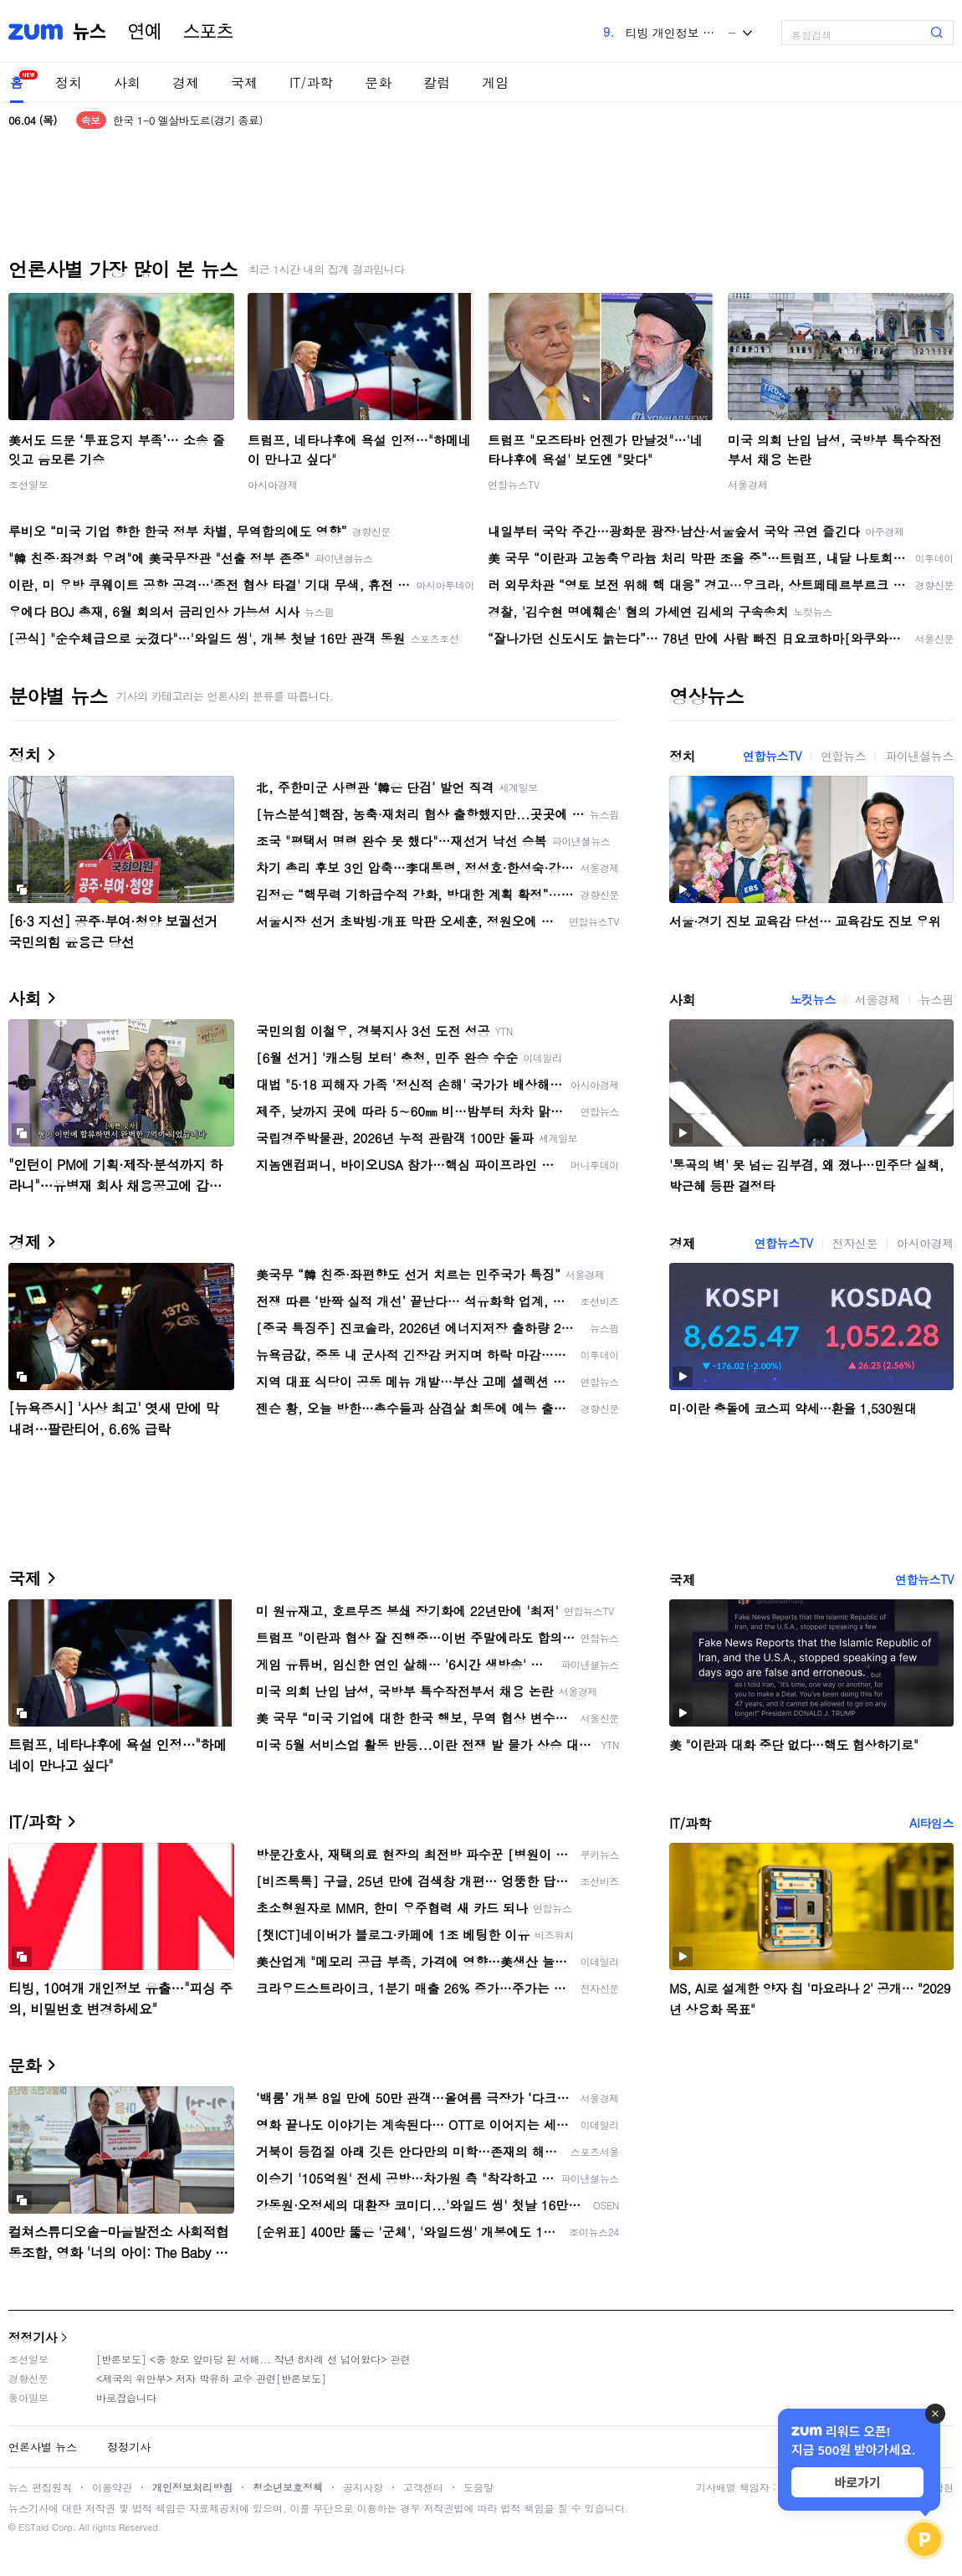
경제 (185, 82)
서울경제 (748, 484)
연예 (144, 32)
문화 (378, 82)
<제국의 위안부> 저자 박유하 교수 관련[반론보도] (211, 2378)
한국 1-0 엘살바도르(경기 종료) (188, 120)
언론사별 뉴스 (42, 2447)
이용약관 (112, 2487)
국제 (244, 82)
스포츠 (208, 32)
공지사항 (363, 2487)
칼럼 (436, 82)
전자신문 (855, 1242)
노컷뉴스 (812, 999)
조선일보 (28, 484)
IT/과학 (311, 82)
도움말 (478, 2487)
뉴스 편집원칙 (40, 2487)
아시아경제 (273, 484)
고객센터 (423, 2487)
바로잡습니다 (126, 2397)
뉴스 (89, 32)
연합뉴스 (843, 755)
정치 (68, 82)
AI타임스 (931, 1822)
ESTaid (33, 2527)
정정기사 (32, 2337)
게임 (495, 82)
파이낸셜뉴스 (919, 755)
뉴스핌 (936, 999)
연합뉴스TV (514, 484)
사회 (127, 82)
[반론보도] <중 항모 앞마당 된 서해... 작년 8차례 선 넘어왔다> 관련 (253, 2359)
